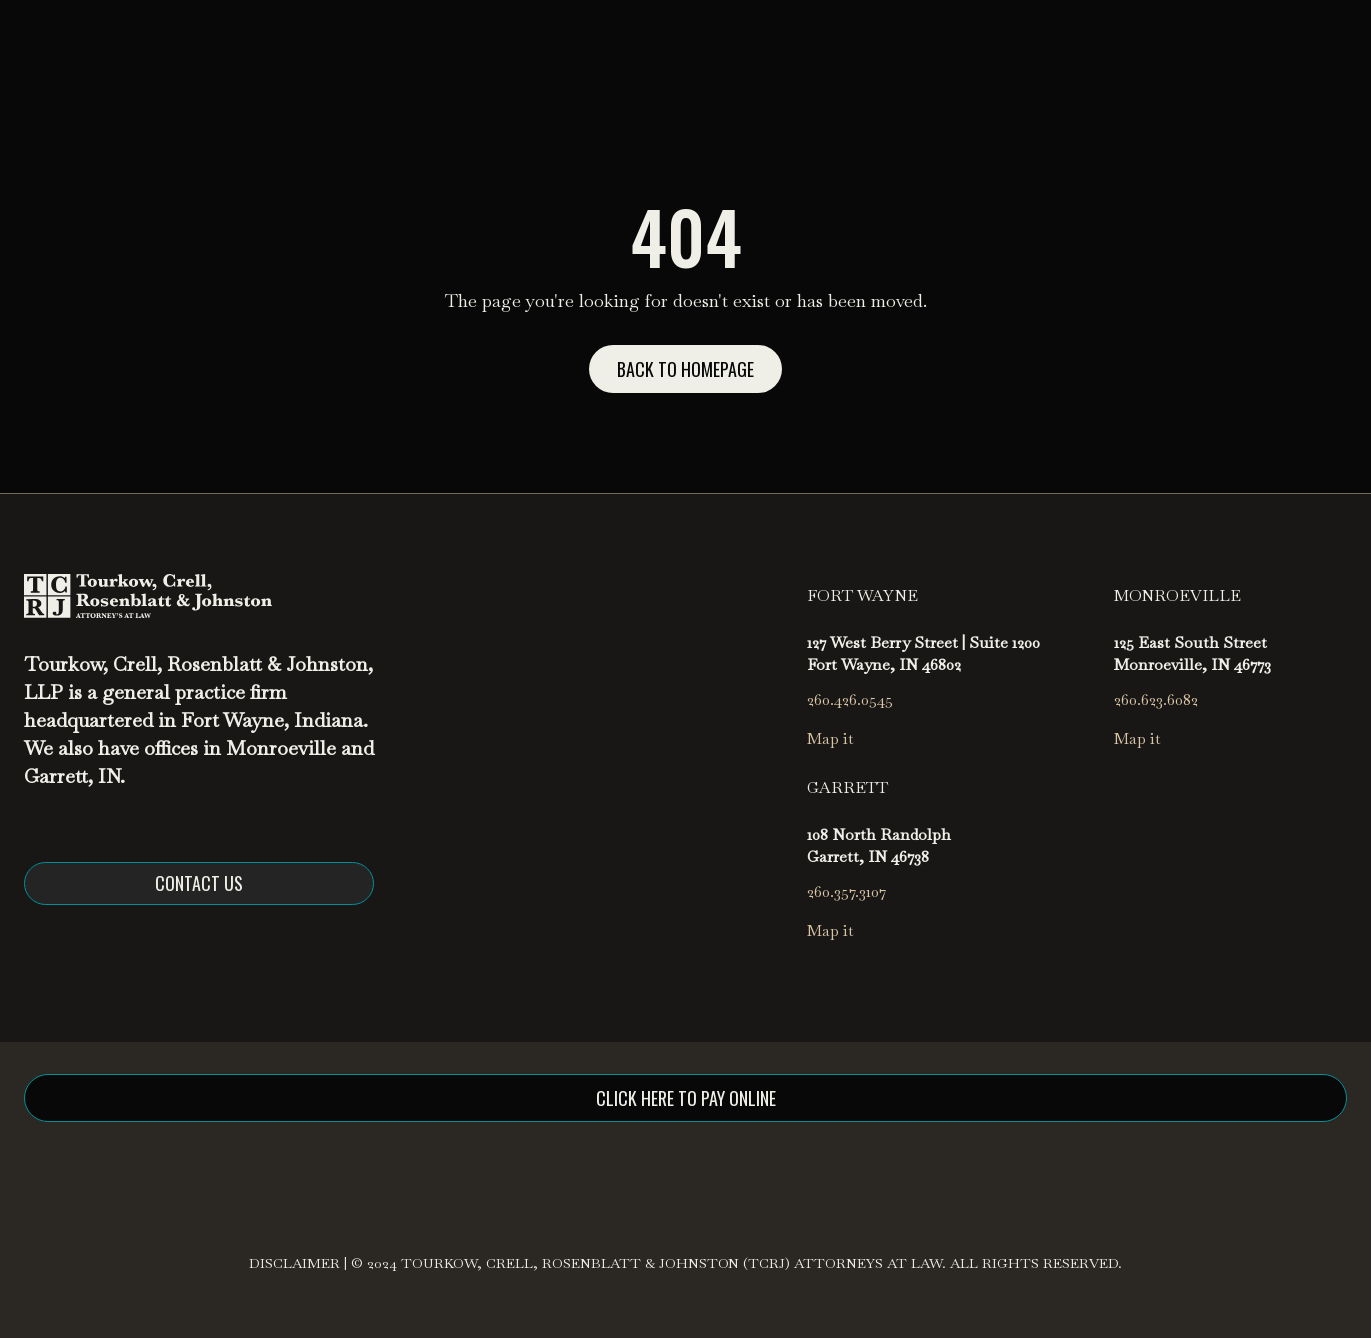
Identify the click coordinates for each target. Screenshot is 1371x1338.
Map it (830, 738)
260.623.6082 (1156, 699)
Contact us (199, 883)
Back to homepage (685, 369)
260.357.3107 (846, 891)
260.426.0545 (850, 699)
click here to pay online (686, 1098)
